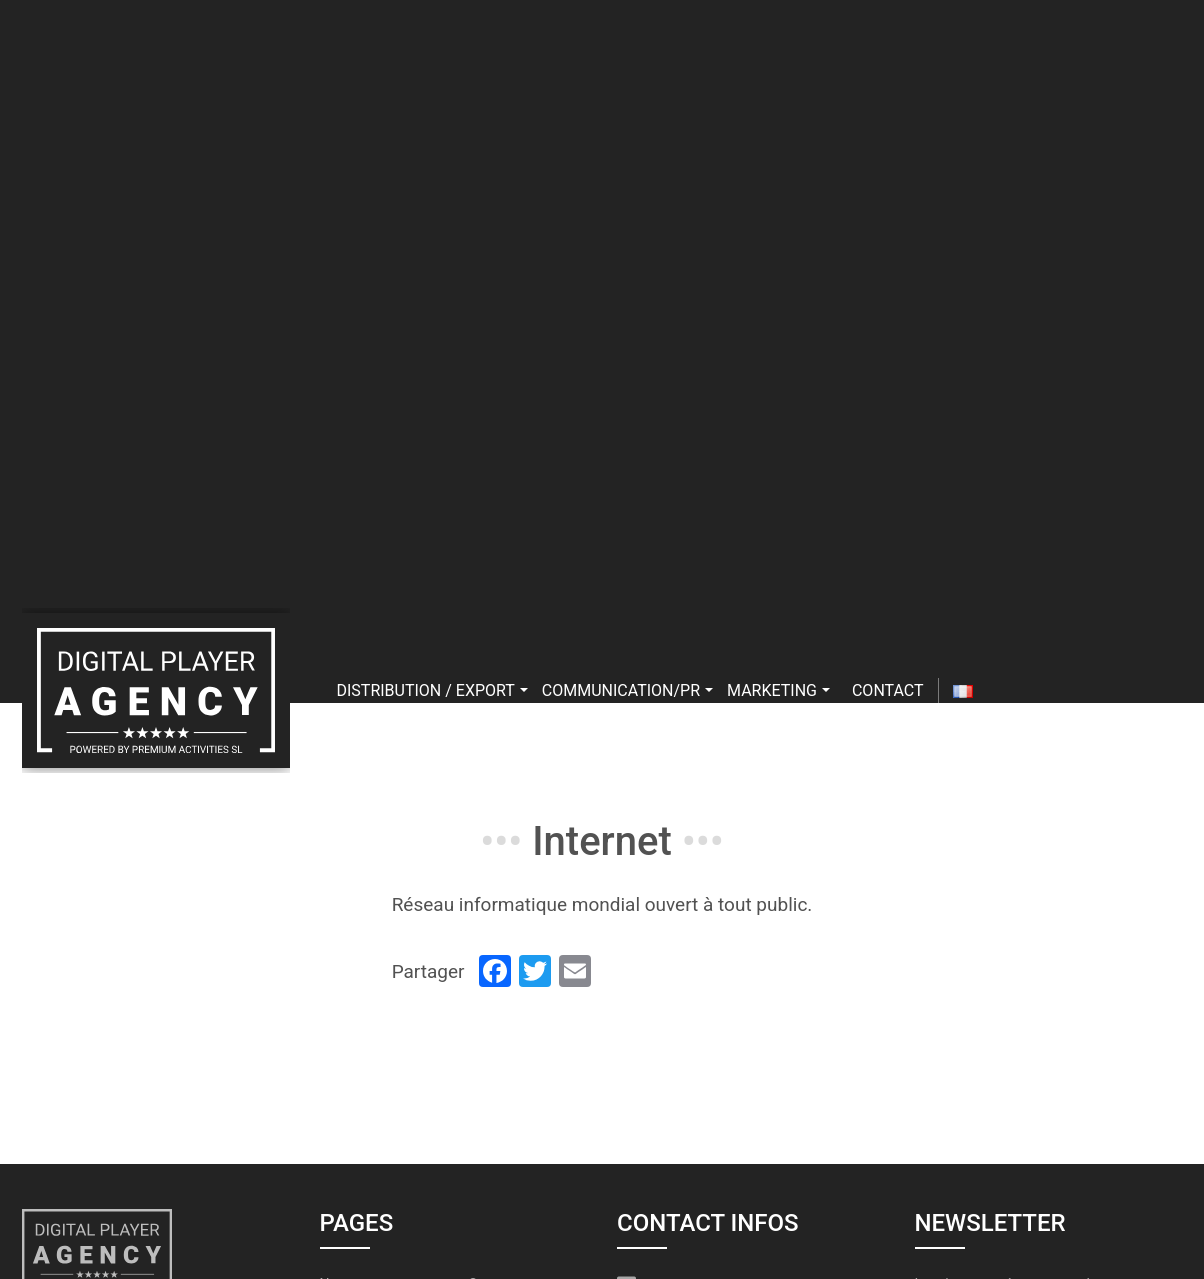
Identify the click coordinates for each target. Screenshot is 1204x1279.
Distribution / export (432, 690)
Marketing (778, 690)
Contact (888, 690)
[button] (524, 690)
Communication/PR (627, 690)
